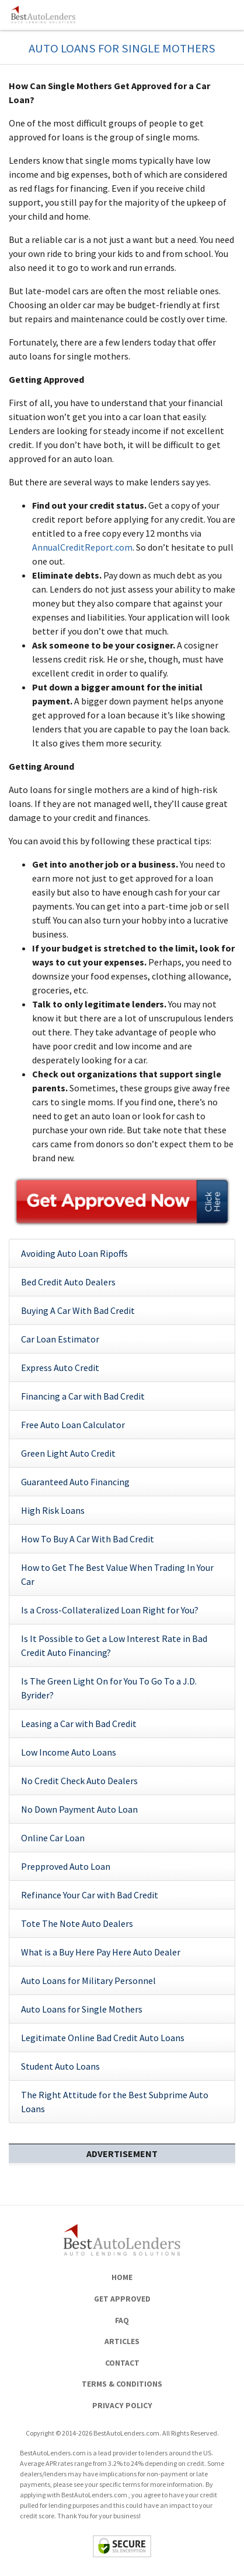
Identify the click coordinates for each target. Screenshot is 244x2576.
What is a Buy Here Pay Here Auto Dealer (100, 1952)
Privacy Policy (122, 2406)
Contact (122, 2363)
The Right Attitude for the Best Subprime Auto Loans (114, 2102)
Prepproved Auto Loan (65, 1866)
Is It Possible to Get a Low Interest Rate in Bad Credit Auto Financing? (114, 1645)
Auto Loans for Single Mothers (81, 2009)
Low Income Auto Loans (68, 1752)
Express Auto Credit (60, 1367)
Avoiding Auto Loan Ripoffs (74, 1253)
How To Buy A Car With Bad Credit (87, 1539)
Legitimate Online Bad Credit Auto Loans (102, 2037)
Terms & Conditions (122, 2384)
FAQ (122, 2320)
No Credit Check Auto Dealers (79, 1780)
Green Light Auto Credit (68, 1453)
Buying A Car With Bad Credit (78, 1310)
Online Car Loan (53, 1838)
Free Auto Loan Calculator (73, 1424)
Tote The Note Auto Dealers (77, 1923)
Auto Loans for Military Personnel (88, 1980)
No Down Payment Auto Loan (79, 1809)
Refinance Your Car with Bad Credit (89, 1895)
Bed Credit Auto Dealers (68, 1282)
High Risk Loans (53, 1510)
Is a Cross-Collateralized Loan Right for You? (109, 1610)
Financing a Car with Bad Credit (83, 1396)
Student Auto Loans (60, 2066)
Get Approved (122, 2299)
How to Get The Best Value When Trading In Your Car (117, 1574)
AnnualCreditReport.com (82, 547)
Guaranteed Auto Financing (75, 1482)
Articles (122, 2341)
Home (122, 2277)
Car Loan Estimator (60, 1339)
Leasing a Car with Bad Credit (79, 1723)
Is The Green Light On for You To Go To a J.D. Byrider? (109, 1688)
